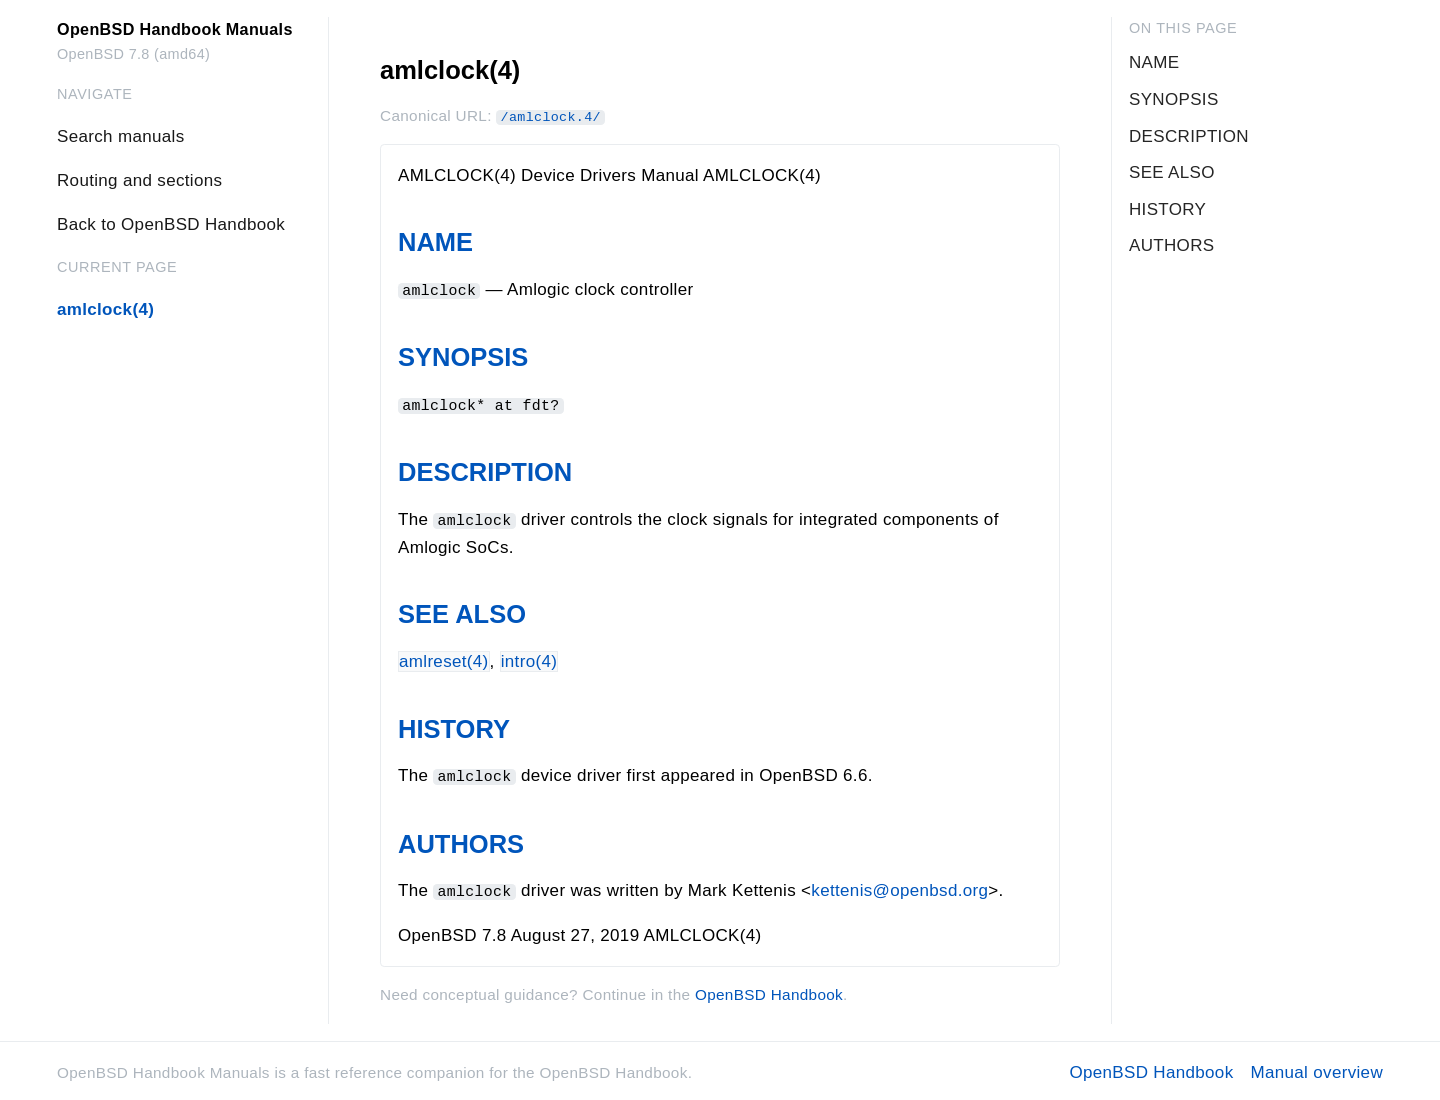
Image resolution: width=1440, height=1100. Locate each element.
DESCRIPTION (485, 471)
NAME (435, 242)
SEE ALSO (462, 612)
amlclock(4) (105, 309)
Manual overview (1316, 1069)
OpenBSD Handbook (769, 991)
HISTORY (454, 727)
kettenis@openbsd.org (899, 888)
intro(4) (529, 659)
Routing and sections (139, 180)
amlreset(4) (444, 659)
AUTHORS (461, 841)
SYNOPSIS (463, 357)
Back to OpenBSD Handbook (171, 224)
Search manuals (120, 136)
